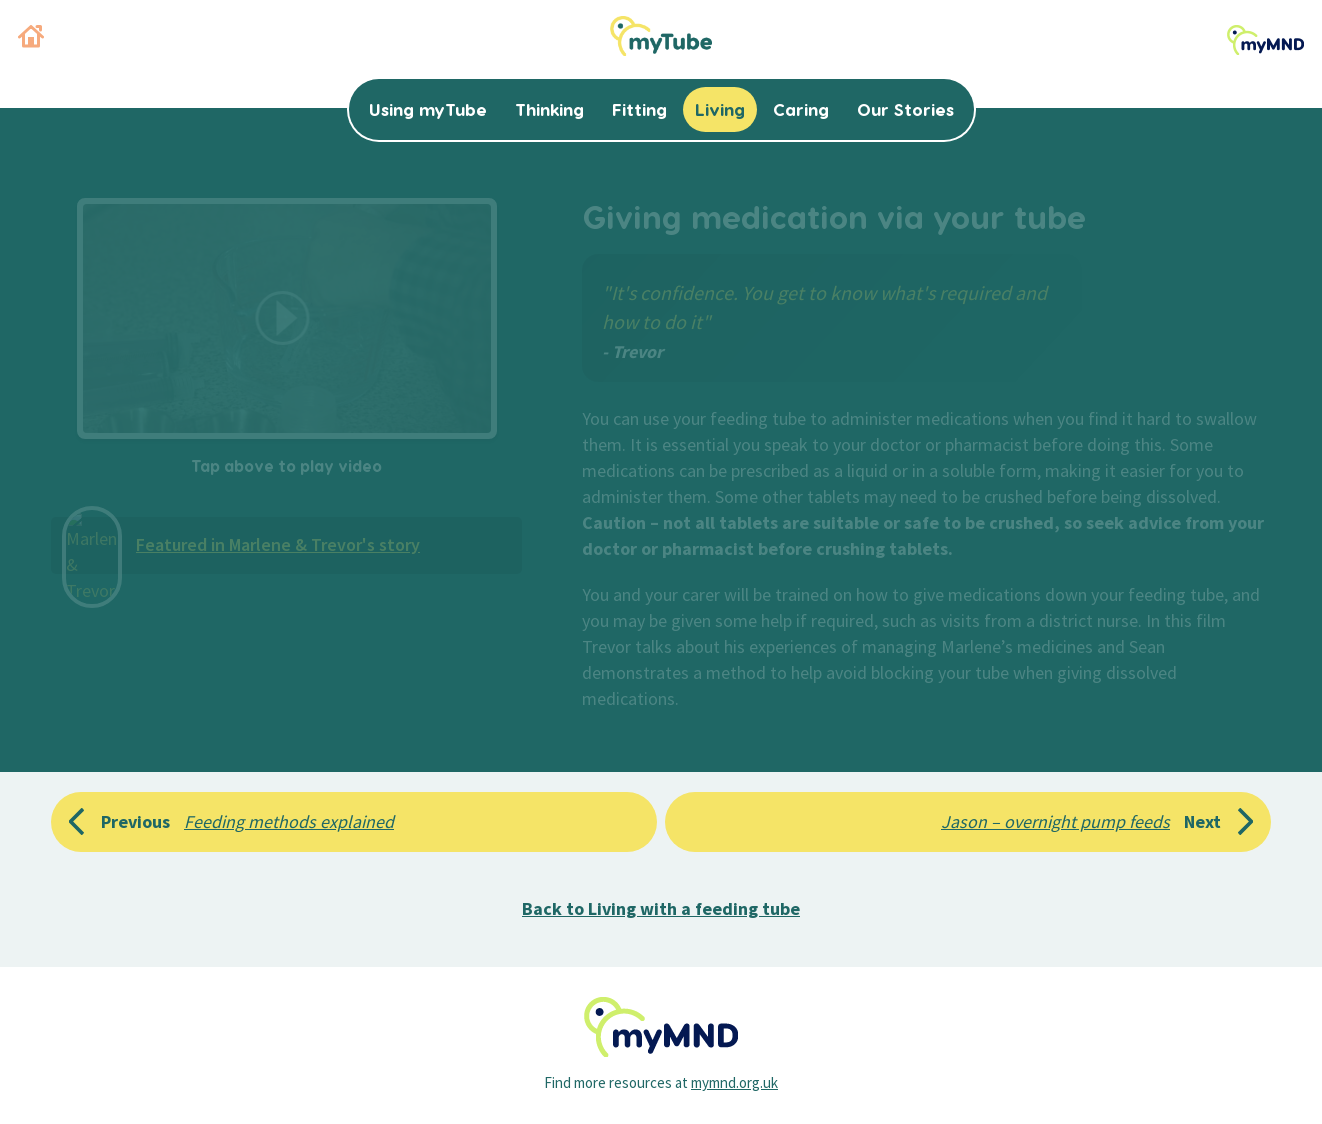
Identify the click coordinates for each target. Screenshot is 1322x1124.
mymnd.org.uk (734, 1082)
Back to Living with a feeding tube (661, 908)
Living (720, 109)
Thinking (549, 109)
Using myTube (428, 109)
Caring (801, 109)
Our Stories (905, 109)
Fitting (639, 109)
